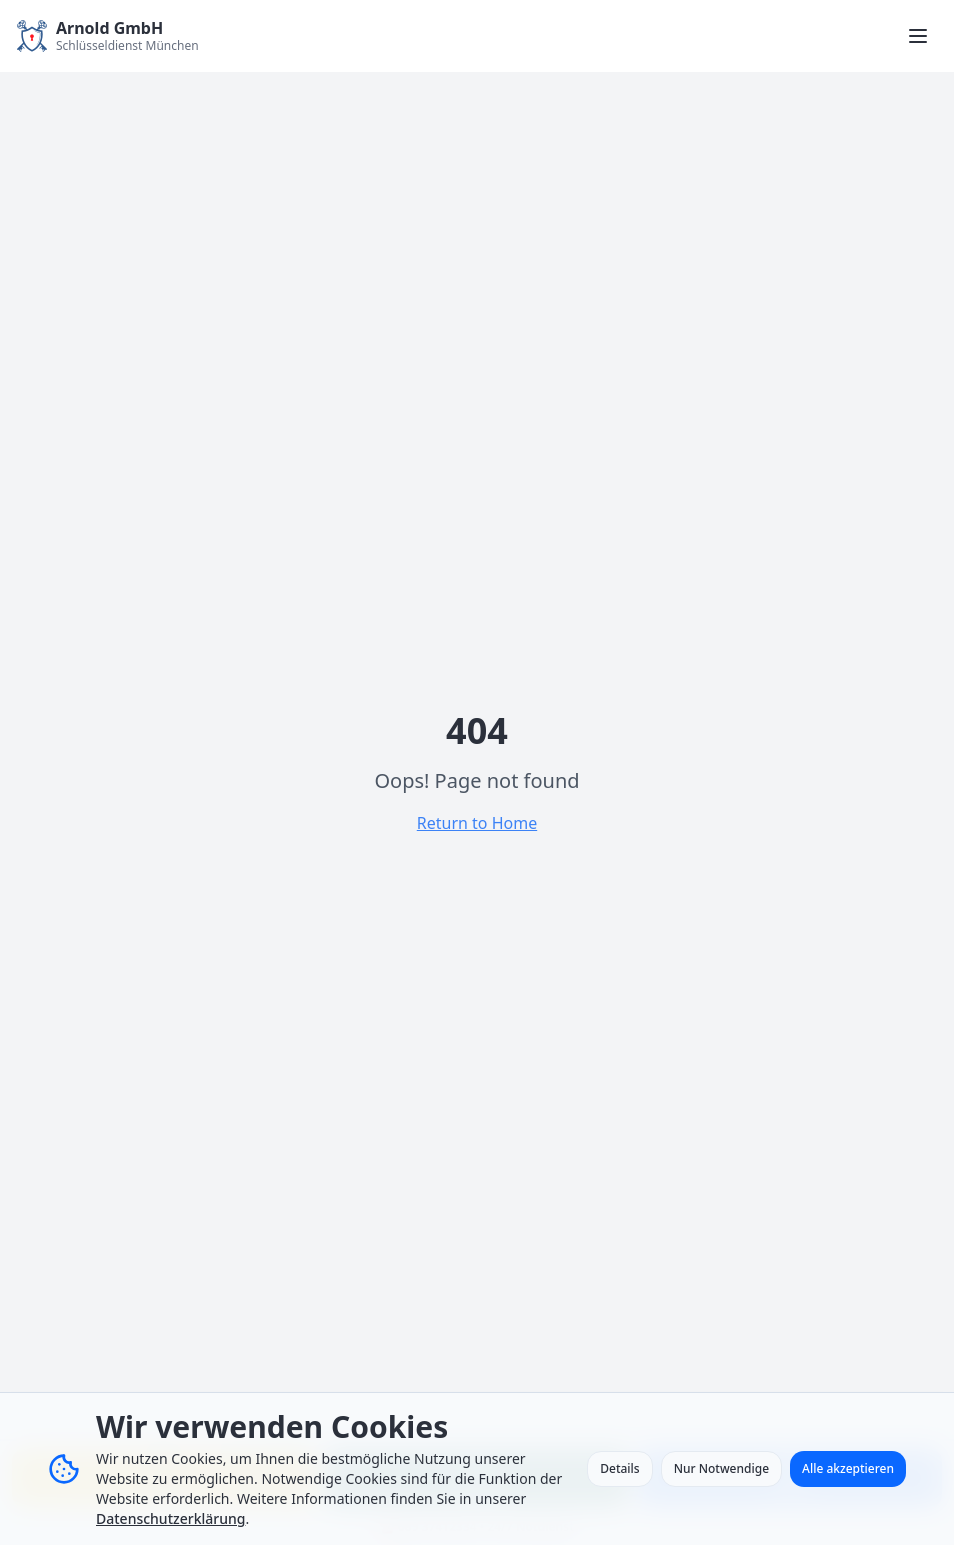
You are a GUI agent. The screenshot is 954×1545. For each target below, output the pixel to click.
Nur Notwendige (721, 1468)
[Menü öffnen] (918, 36)
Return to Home (477, 823)
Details (619, 1468)
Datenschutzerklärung (170, 1518)
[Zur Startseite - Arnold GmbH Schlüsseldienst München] (107, 36)
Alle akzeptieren (848, 1468)
